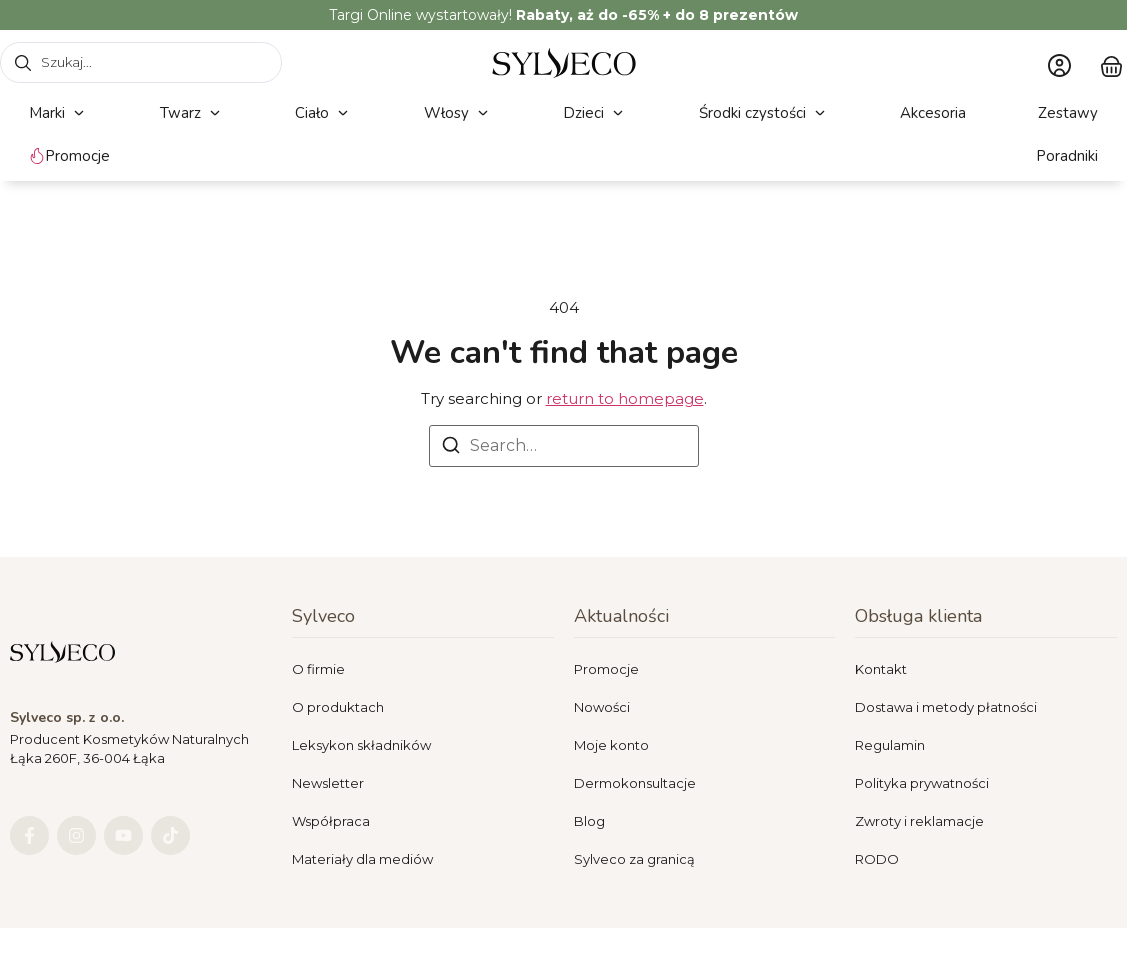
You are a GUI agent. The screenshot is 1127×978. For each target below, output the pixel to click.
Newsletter (328, 783)
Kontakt (881, 669)
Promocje (606, 669)
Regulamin (890, 745)
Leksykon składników (361, 745)
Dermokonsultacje (635, 783)
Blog (589, 821)
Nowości (602, 707)
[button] (58, 113)
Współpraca (331, 821)
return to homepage (625, 398)
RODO (877, 859)
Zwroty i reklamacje (919, 821)
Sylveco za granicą (634, 859)
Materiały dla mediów (362, 859)
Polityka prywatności (922, 783)
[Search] (451, 448)
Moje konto (611, 745)
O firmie (318, 669)
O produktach (338, 707)
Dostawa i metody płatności (946, 707)
